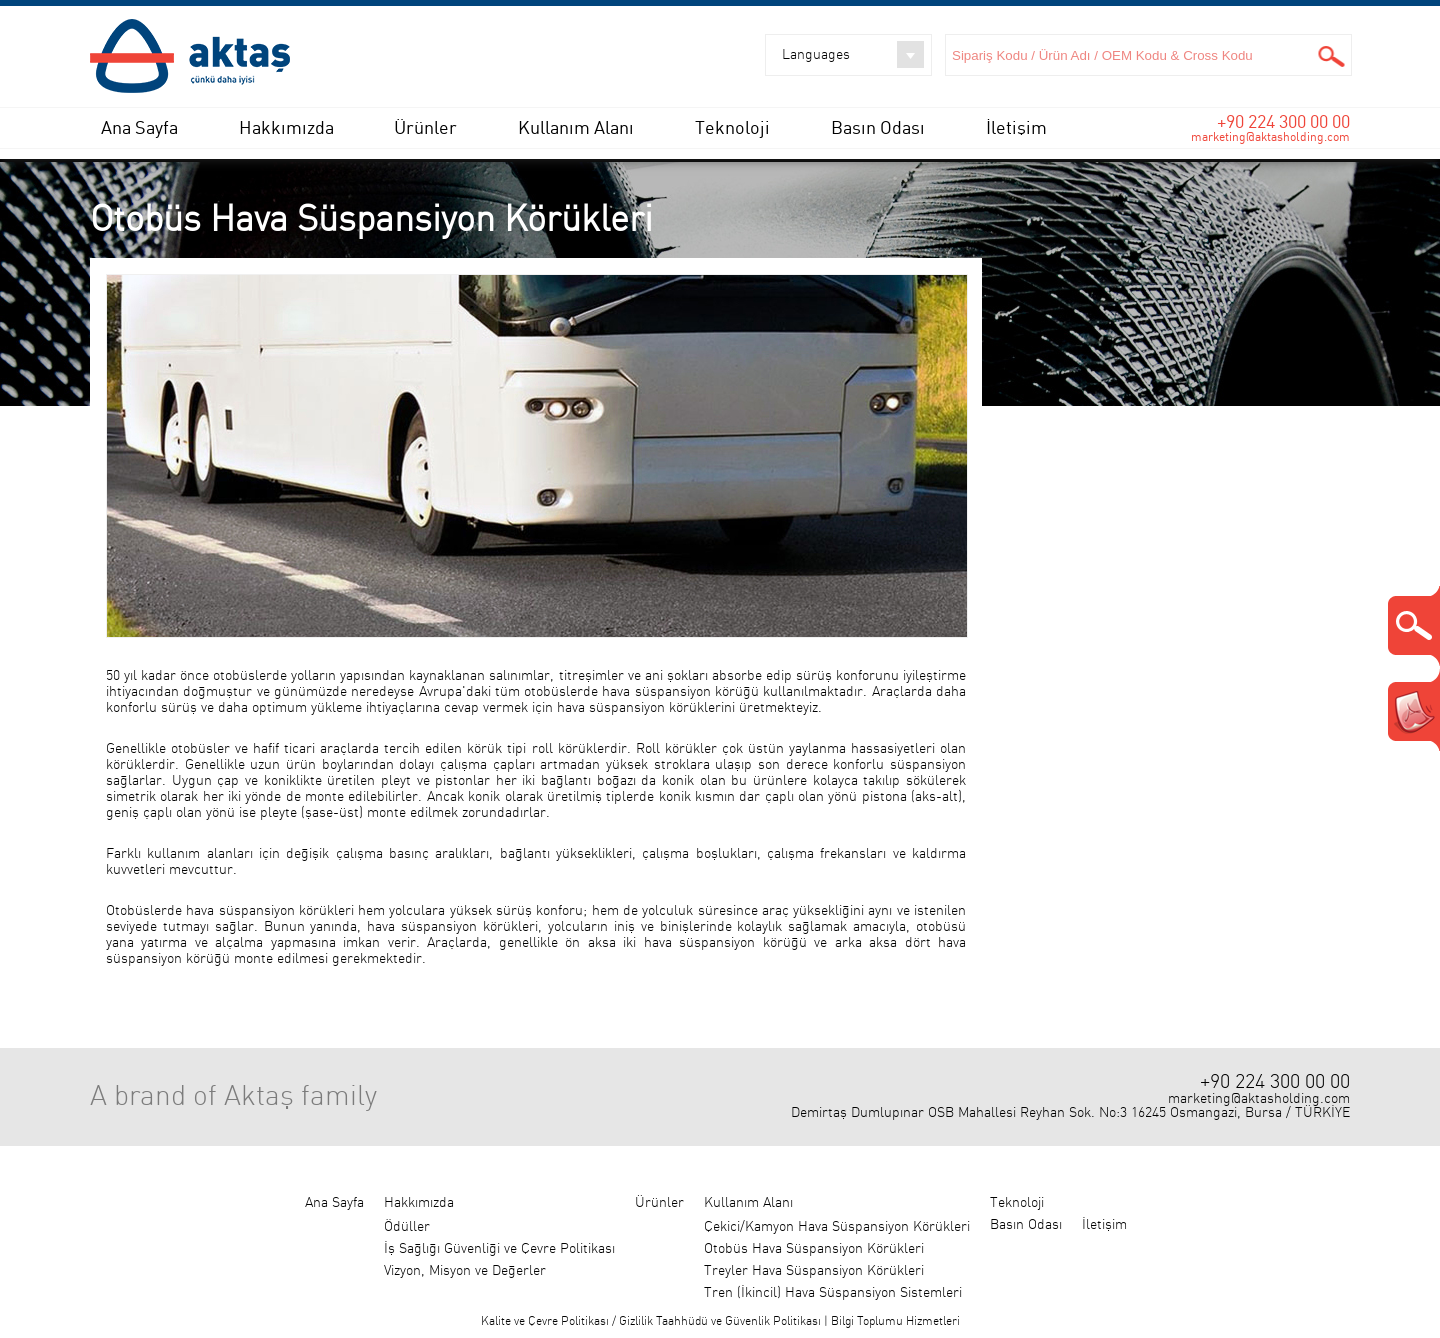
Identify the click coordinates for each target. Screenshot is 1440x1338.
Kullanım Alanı (576, 128)
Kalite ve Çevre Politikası (545, 1321)
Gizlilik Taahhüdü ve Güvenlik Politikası (720, 1321)
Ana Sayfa (139, 128)
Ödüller (407, 1227)
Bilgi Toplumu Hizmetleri (895, 1321)
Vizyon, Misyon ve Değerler (465, 1271)
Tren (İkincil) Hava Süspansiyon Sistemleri (833, 1293)
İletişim (1016, 128)
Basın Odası (878, 128)
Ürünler (425, 128)
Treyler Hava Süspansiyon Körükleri (814, 1271)
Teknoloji (732, 128)
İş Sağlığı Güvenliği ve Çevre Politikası (499, 1249)
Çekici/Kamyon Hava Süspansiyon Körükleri (837, 1227)
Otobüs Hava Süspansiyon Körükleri (814, 1249)
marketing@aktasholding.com (1270, 137)
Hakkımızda (286, 128)
